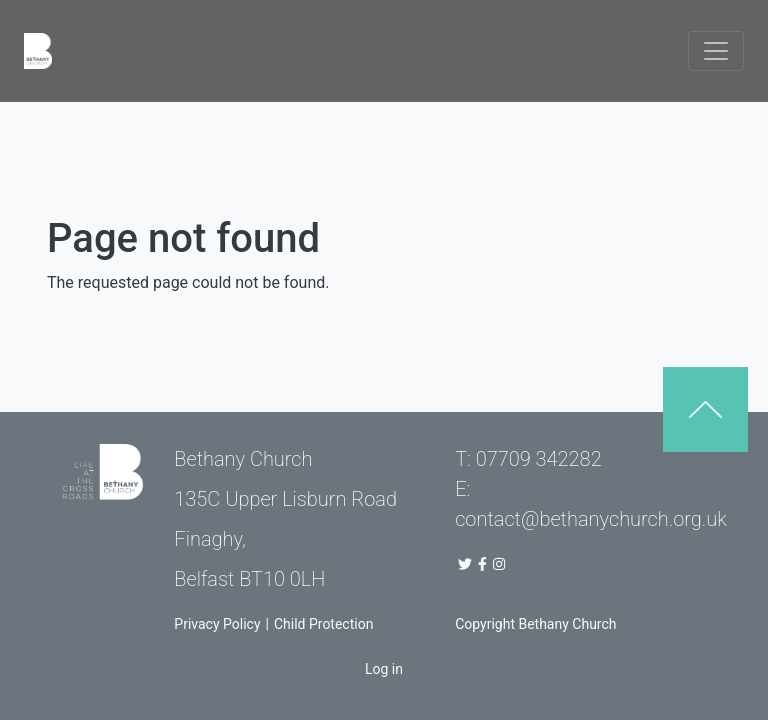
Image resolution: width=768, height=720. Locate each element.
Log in (384, 669)
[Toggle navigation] (716, 51)
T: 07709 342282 (528, 459)
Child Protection (323, 624)
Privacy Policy (217, 624)
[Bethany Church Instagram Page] (501, 564)
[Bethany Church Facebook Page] (482, 564)
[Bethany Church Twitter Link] (465, 564)
